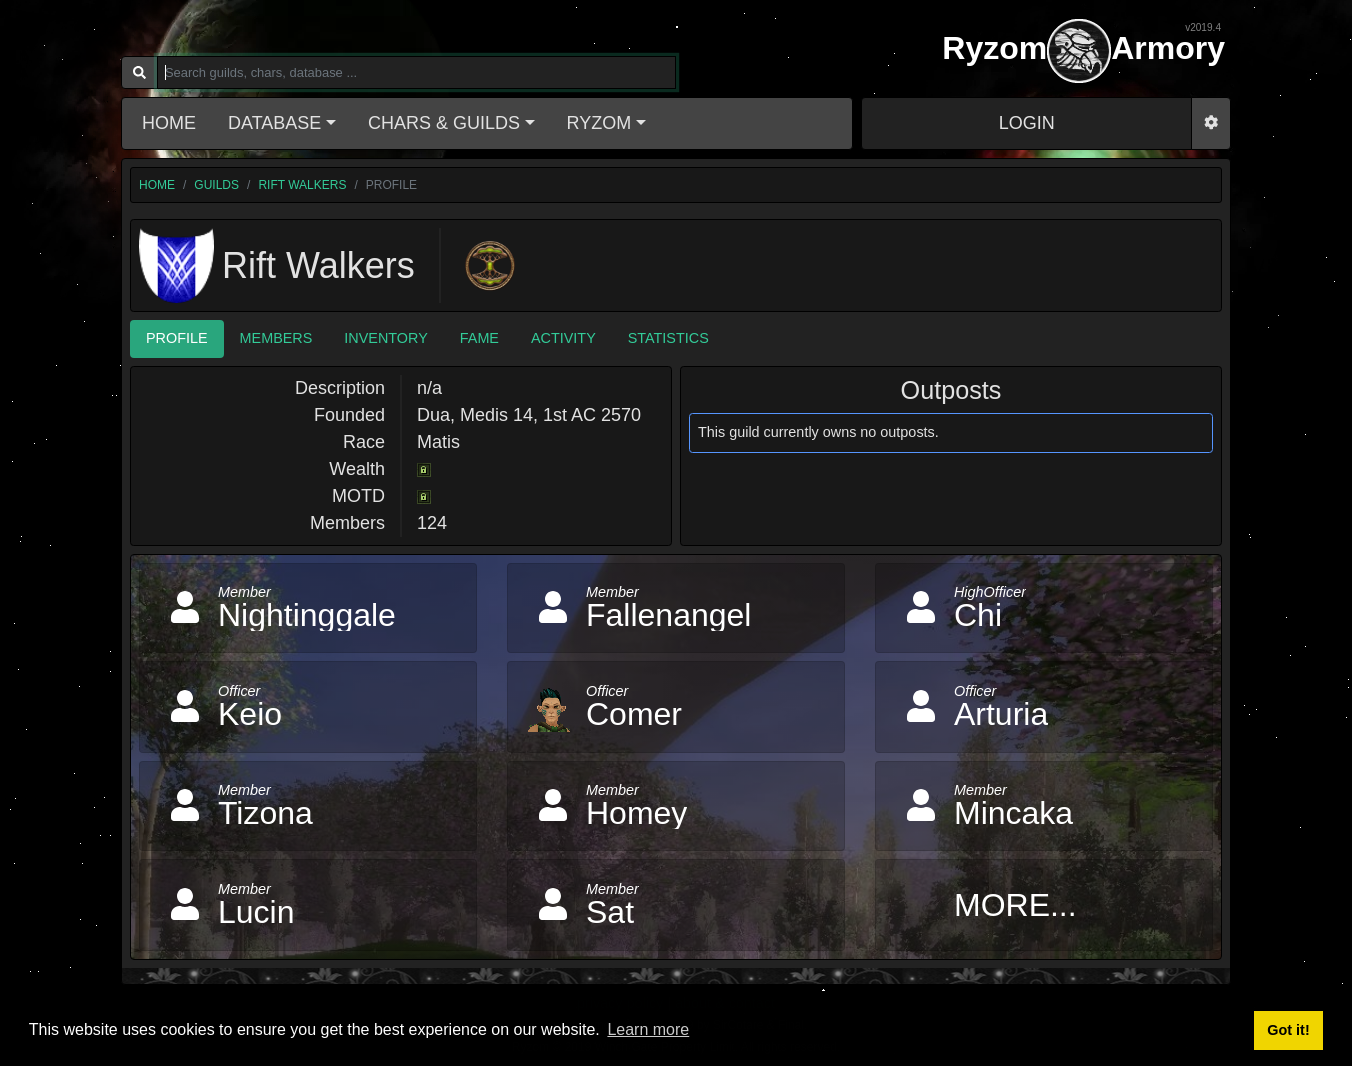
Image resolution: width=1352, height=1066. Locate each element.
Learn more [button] (648, 1029)
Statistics (668, 338)
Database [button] (274, 123)
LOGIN (1027, 123)
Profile (177, 338)
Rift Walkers (302, 185)
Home (169, 123)
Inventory (385, 338)
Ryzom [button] (599, 123)
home (157, 185)
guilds (216, 185)
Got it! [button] (1288, 1030)
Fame (479, 338)
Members (276, 338)
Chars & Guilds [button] (444, 123)
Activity (563, 338)
